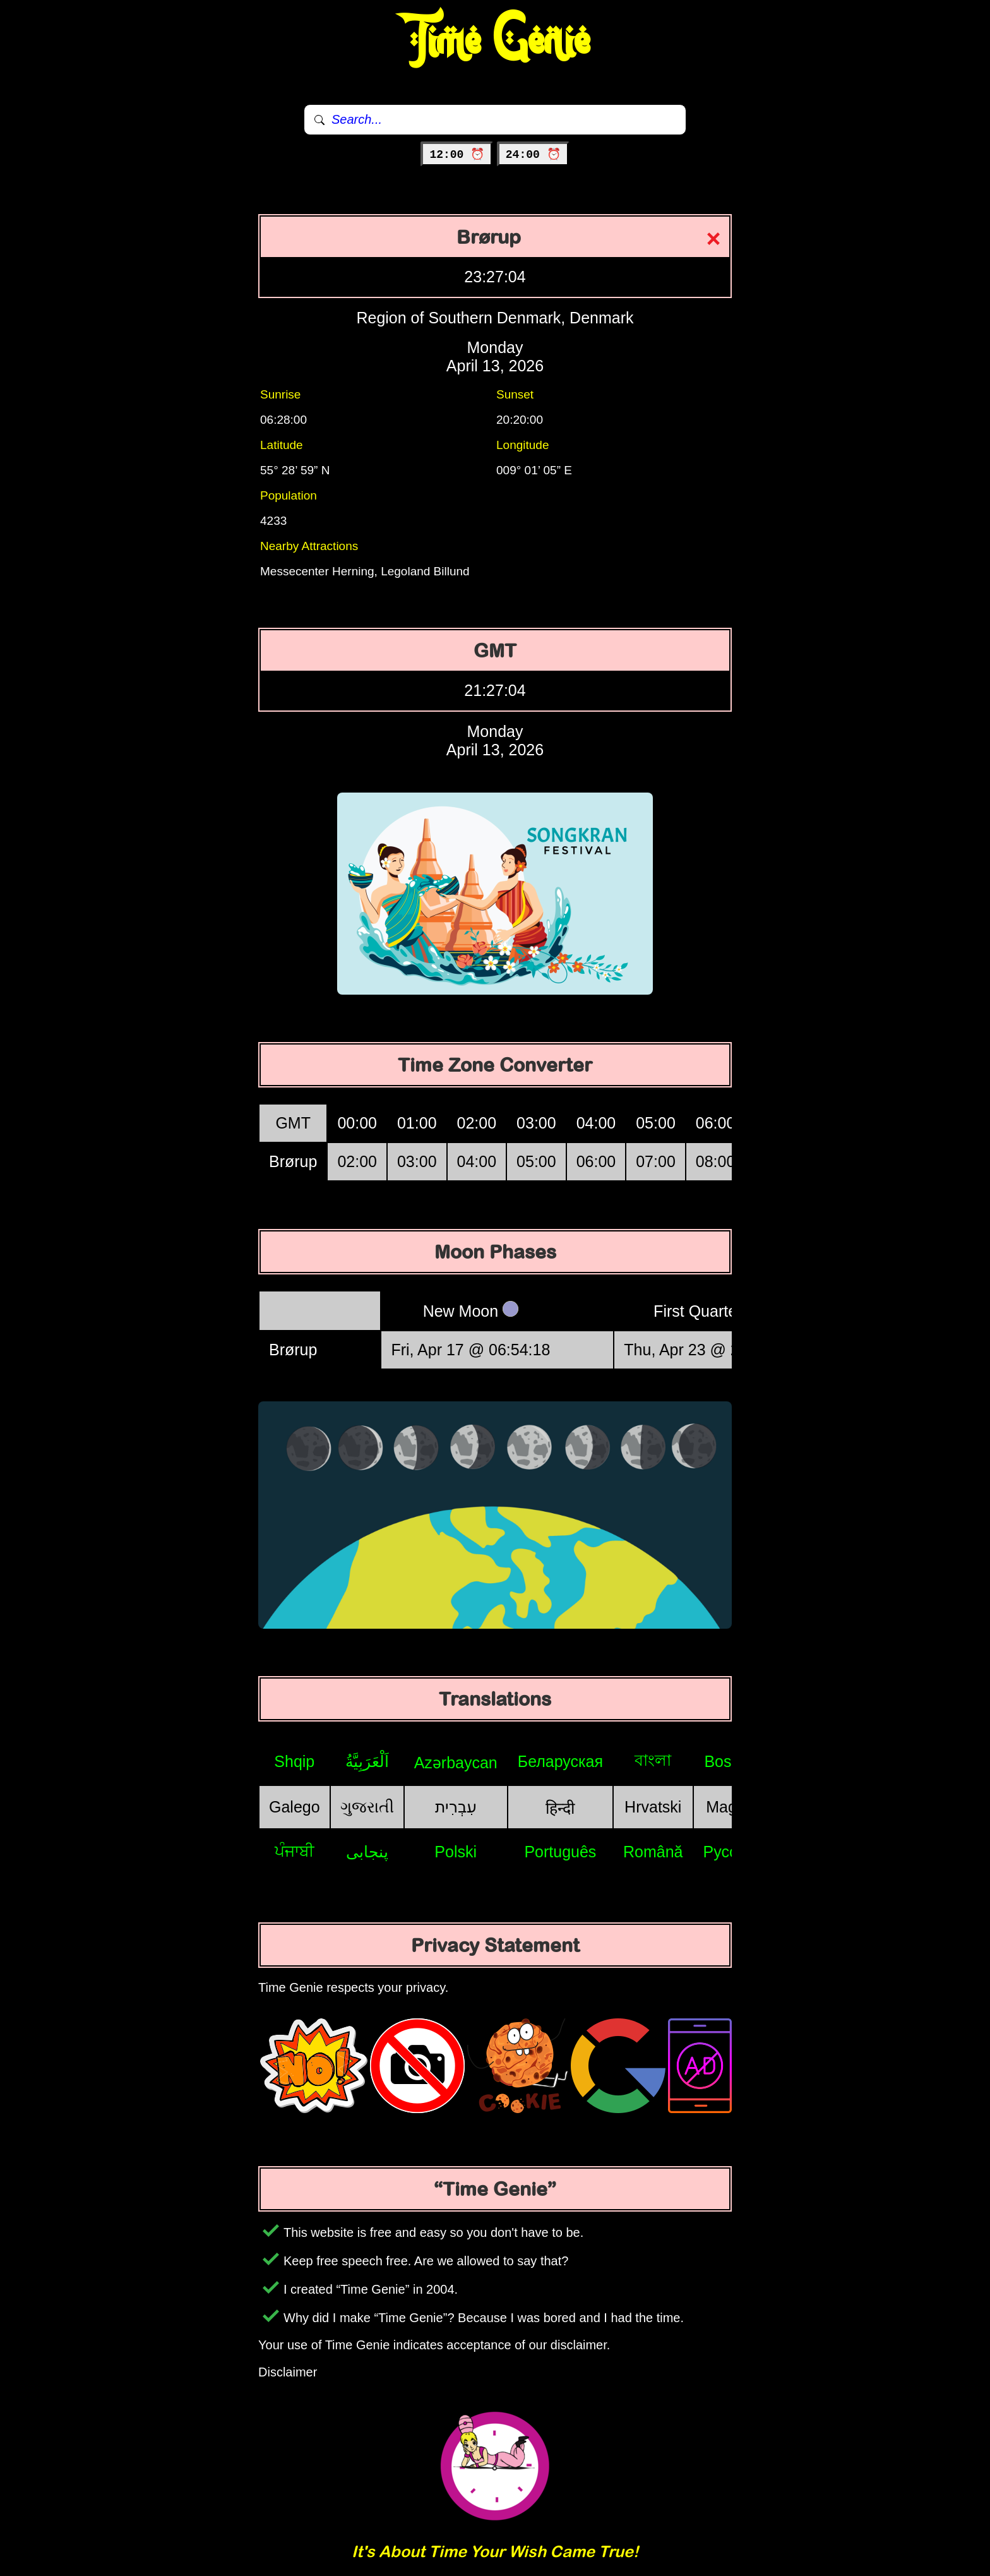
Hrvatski (652, 1807)
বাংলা (653, 1760)
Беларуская (560, 1761)
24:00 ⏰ (533, 154)
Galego (294, 1807)
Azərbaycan (456, 1762)
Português (560, 1851)
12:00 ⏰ (456, 154)
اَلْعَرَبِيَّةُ (367, 1761)
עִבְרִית (456, 1807)
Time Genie (495, 41)
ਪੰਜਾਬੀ (294, 1851)
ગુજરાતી (367, 1807)
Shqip (294, 1761)
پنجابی (367, 1851)
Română (653, 1851)
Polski (455, 1851)
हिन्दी (560, 1808)
